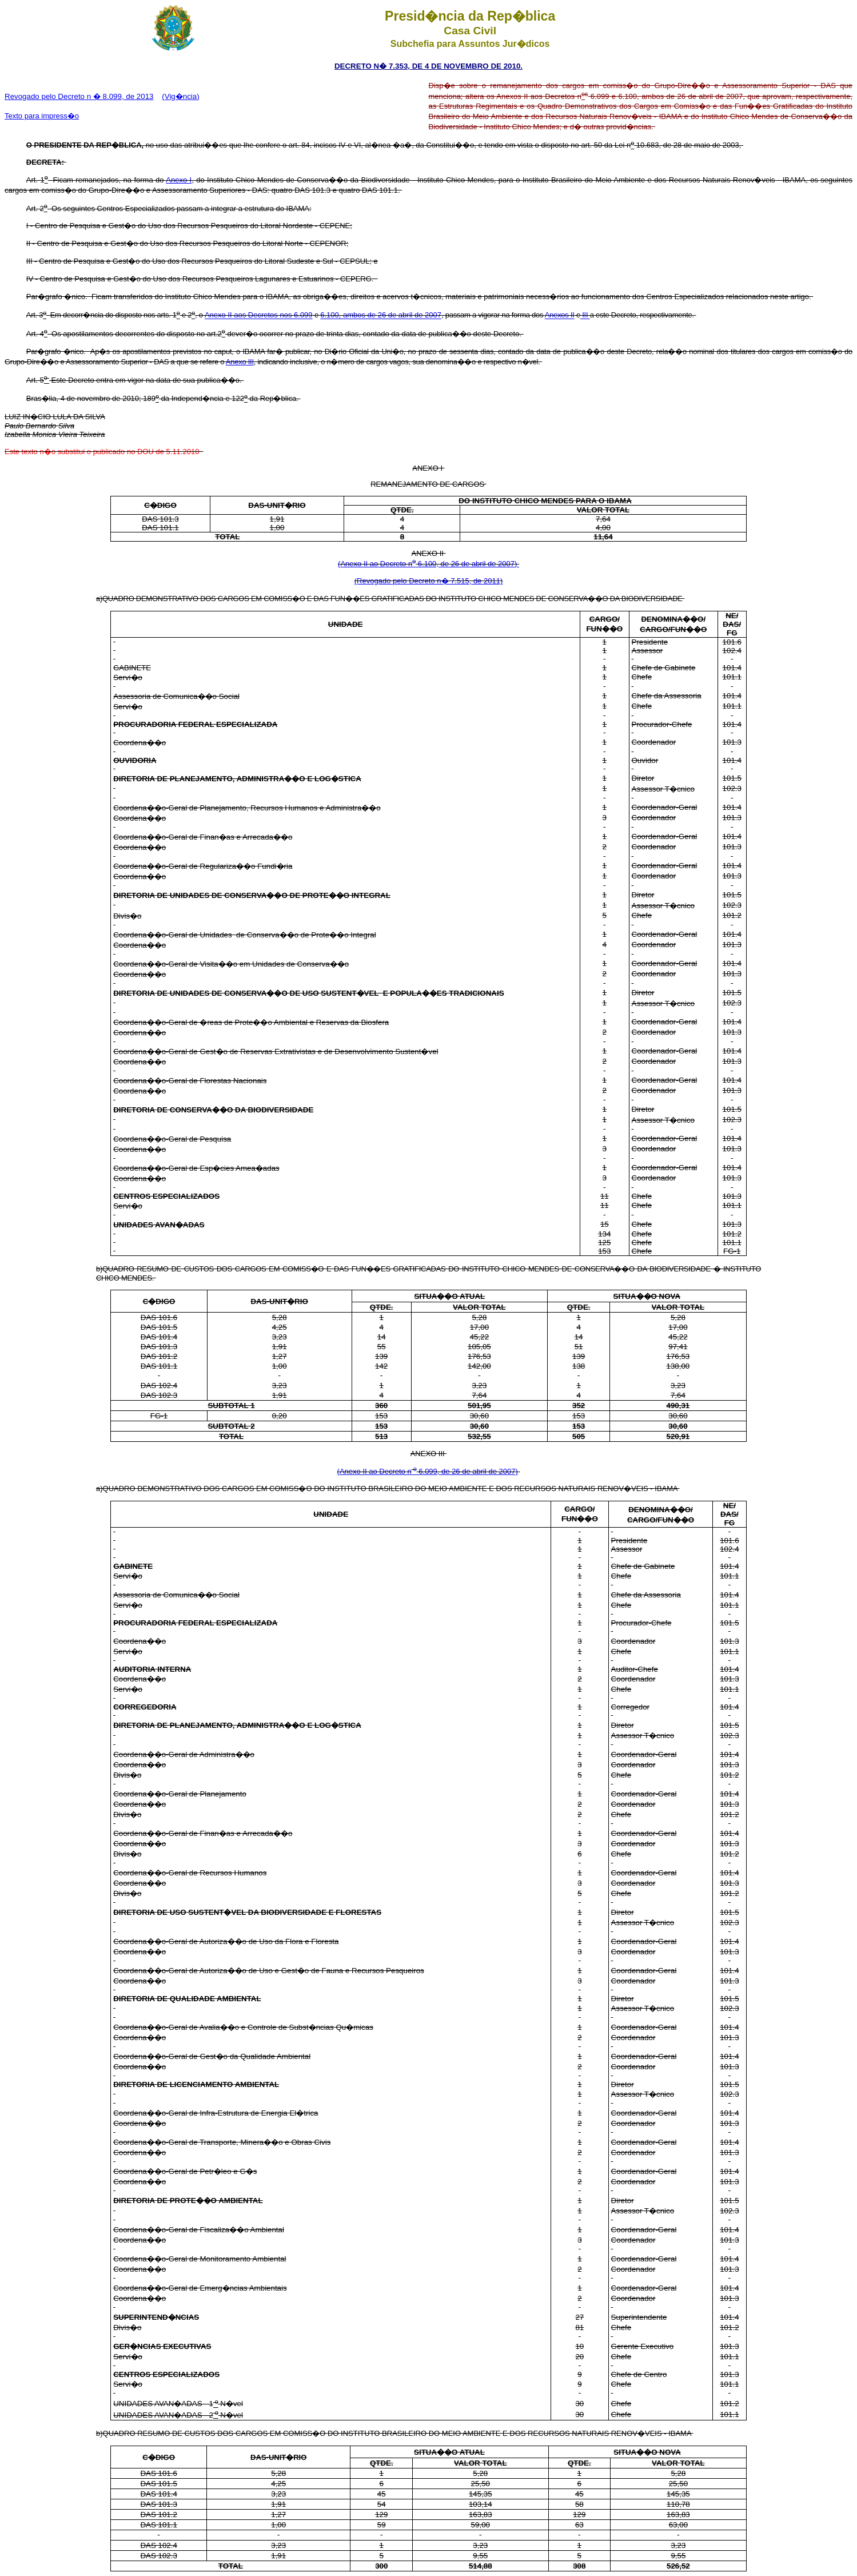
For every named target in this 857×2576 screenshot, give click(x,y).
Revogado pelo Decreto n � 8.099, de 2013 (79, 96)
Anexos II (560, 315)
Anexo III (240, 361)
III (585, 315)
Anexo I (179, 180)
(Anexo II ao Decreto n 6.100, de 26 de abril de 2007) (428, 563)
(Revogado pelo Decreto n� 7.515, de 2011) (428, 581)
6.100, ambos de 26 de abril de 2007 (380, 315)
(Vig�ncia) (180, 96)
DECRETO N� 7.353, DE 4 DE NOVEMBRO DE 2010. (428, 66)
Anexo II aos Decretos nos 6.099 (259, 315)
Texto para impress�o (42, 116)
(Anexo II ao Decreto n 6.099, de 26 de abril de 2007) (427, 1471)
